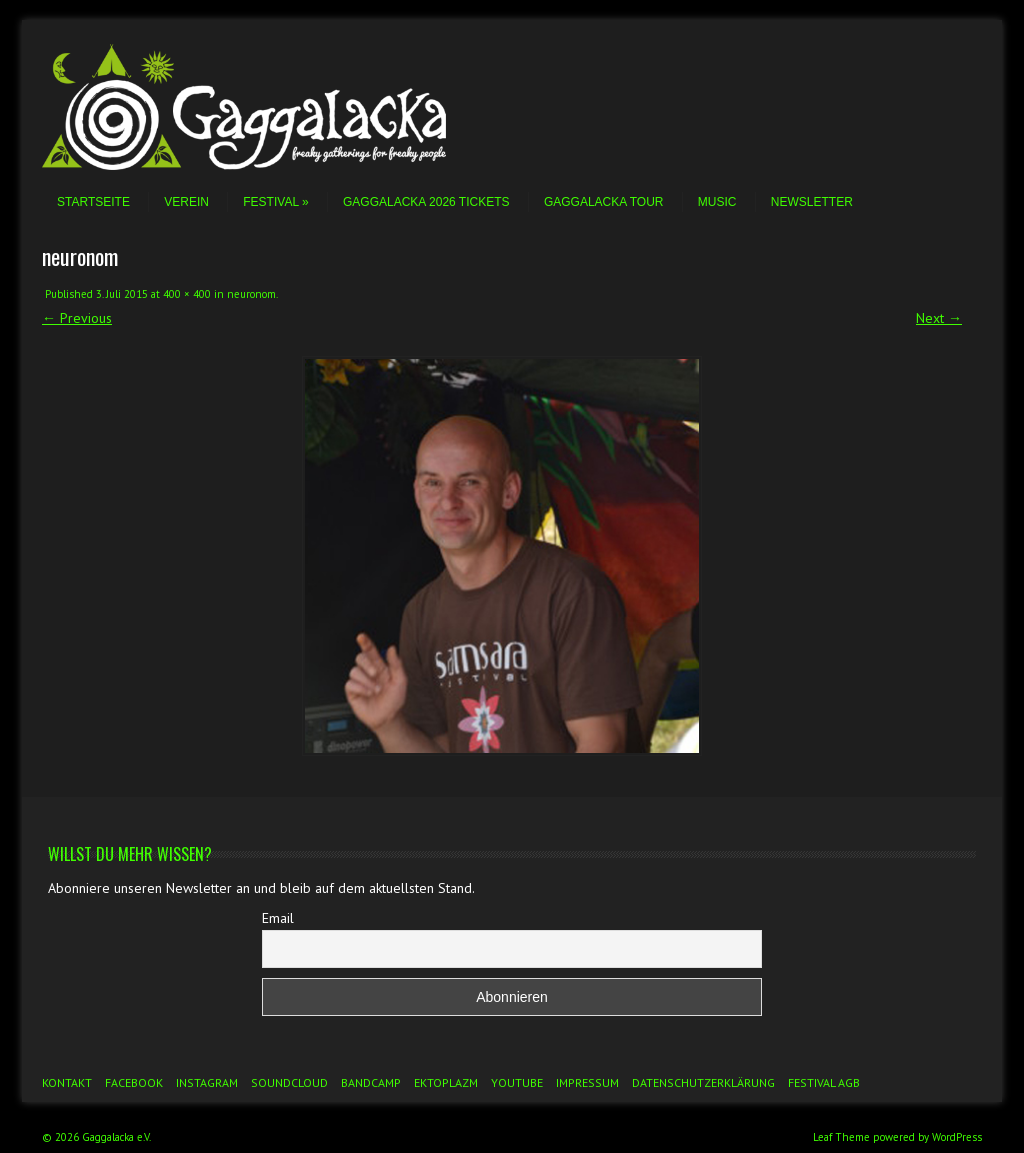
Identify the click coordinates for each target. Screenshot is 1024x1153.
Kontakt (67, 1082)
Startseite (93, 202)
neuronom (251, 294)
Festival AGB (824, 1082)
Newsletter (812, 202)
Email (278, 918)
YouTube (517, 1082)
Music (717, 202)
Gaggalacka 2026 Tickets (426, 202)
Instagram (207, 1082)
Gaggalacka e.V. (116, 1137)
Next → (939, 318)
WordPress (957, 1137)
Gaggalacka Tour (604, 202)
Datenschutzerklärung (703, 1082)
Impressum (587, 1082)
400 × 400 (187, 294)
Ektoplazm (446, 1082)
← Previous (77, 318)
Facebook (134, 1082)
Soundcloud (289, 1082)
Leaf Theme (841, 1137)
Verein (186, 202)
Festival (275, 202)
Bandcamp (371, 1082)
